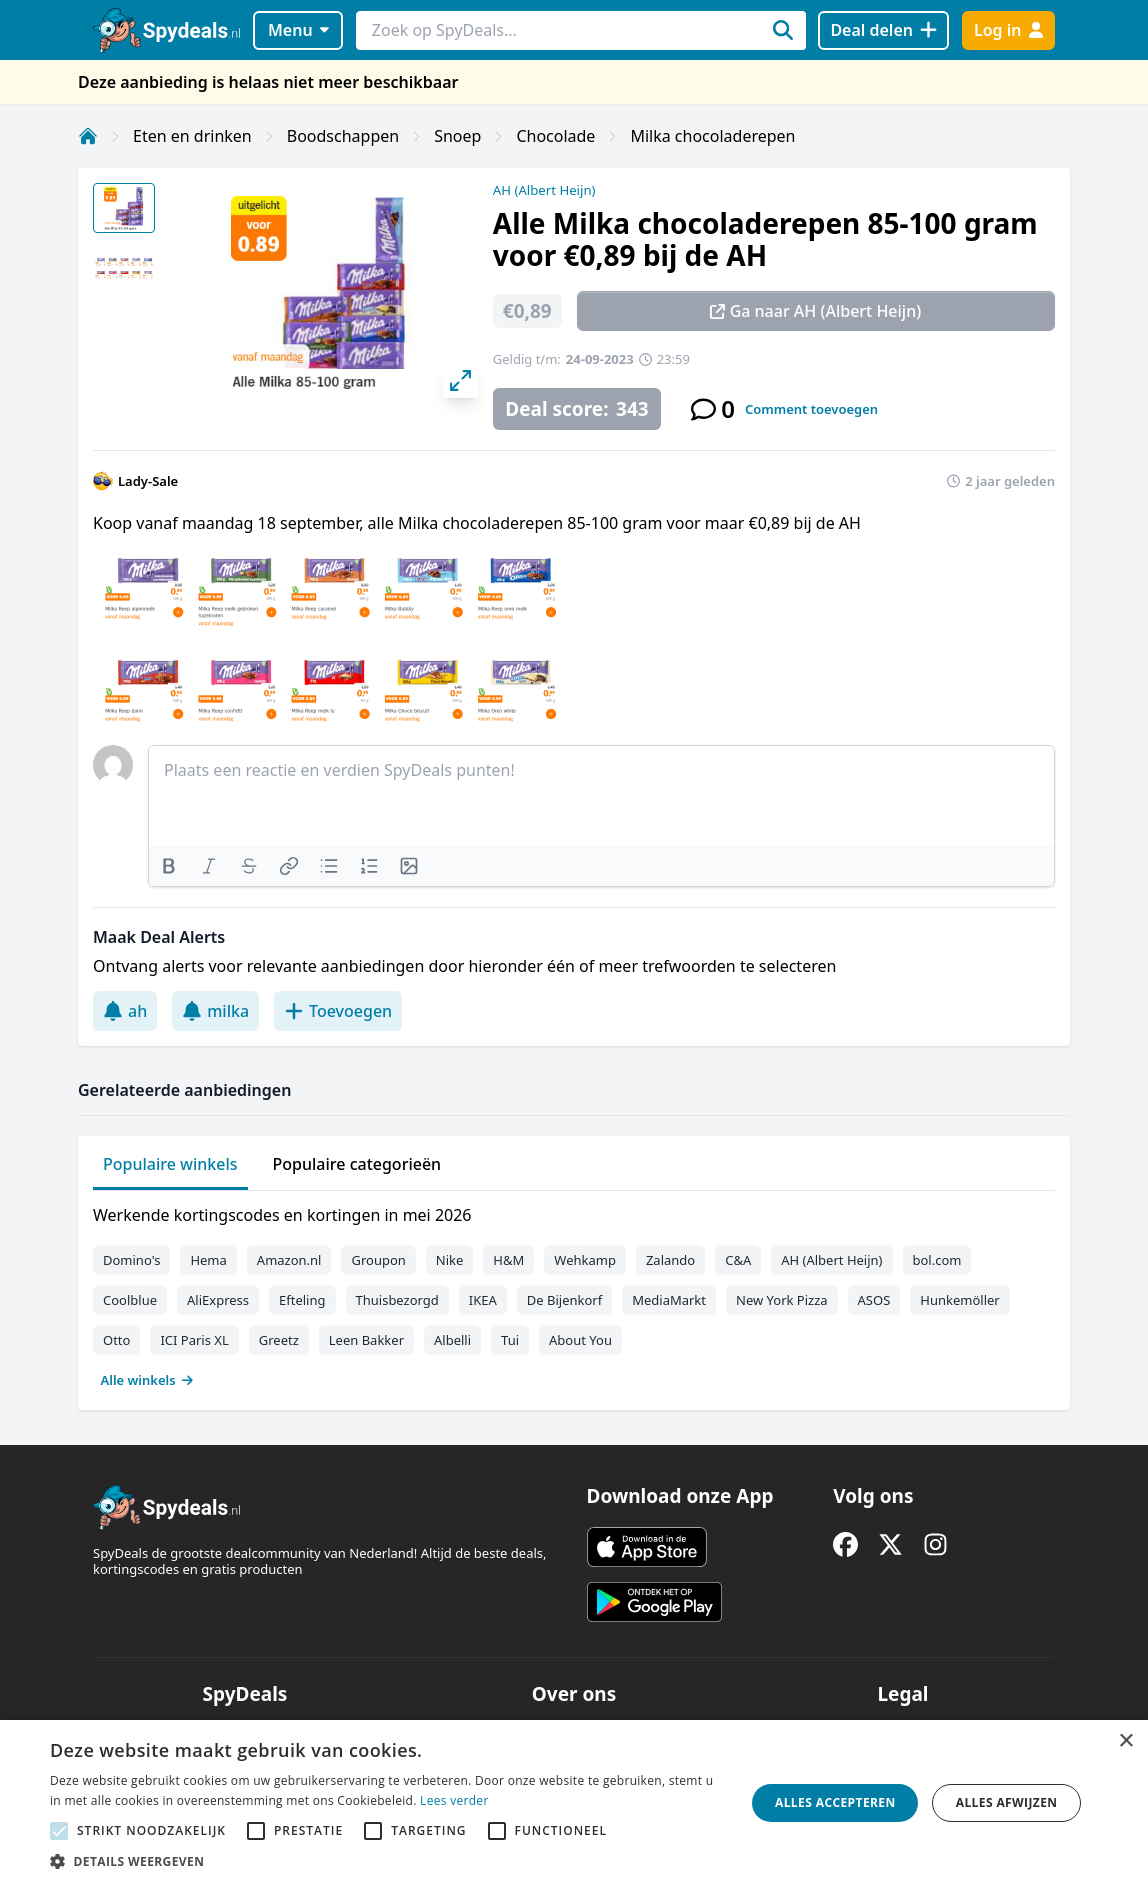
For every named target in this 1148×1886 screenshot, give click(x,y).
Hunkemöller (959, 1300)
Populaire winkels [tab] (170, 1164)
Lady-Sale (148, 481)
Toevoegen (338, 1011)
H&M (508, 1260)
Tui (510, 1340)
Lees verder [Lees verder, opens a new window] (454, 1800)
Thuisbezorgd (397, 1300)
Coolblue (130, 1300)
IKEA (483, 1300)
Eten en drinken (192, 136)
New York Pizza (782, 1300)
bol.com (937, 1260)
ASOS (874, 1300)
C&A (738, 1260)
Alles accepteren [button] (835, 1802)
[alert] (574, 1803)
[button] (387, 1861)
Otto (116, 1340)
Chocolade (555, 136)
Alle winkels (147, 1380)
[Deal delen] (883, 30)
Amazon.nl (289, 1260)
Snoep (457, 136)
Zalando (670, 1260)
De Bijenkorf (564, 1300)
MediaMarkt (669, 1300)
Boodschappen (343, 136)
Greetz (279, 1340)
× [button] (1125, 1741)
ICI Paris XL (194, 1340)
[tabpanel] (574, 1293)
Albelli (452, 1340)
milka (215, 1011)
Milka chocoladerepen (712, 136)
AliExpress (218, 1300)
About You (580, 1340)
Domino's (131, 1260)
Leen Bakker (366, 1340)
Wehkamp (585, 1260)
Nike (450, 1260)
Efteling (302, 1300)
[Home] (88, 136)
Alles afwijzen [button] (1007, 1802)
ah (125, 1011)
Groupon (378, 1260)
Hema (208, 1260)
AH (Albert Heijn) (544, 190)
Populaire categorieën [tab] (357, 1164)
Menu (298, 30)
